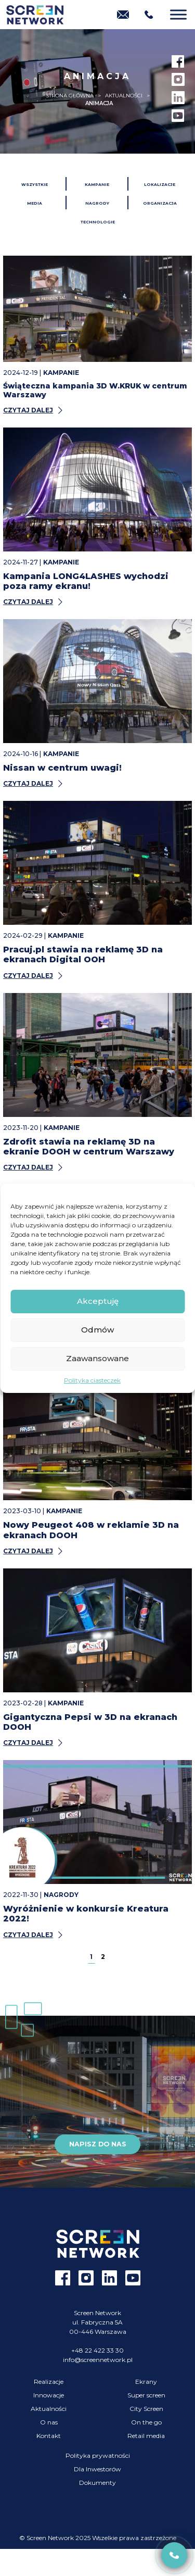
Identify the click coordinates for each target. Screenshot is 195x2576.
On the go (146, 2422)
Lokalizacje (159, 184)
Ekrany (146, 2381)
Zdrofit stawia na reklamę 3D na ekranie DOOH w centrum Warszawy (88, 1147)
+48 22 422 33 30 (97, 2350)
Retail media (146, 2436)
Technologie (98, 222)
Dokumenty (97, 2482)
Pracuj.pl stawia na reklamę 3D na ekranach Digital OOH (83, 954)
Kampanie (97, 184)
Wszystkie (34, 184)
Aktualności (49, 2408)
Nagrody (97, 203)
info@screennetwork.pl (98, 2360)
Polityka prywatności (98, 2455)
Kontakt (48, 2436)
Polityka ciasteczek (92, 1380)
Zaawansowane (97, 1358)
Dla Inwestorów (97, 2469)
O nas (49, 2422)
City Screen (146, 2408)
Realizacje (48, 2381)
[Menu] (178, 14)
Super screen (146, 2395)
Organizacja (160, 203)
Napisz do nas (97, 2144)
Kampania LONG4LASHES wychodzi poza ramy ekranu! (85, 581)
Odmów (97, 1330)
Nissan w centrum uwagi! (62, 768)
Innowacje (48, 2395)
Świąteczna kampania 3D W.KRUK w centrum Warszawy (95, 390)
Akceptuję (98, 1301)
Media (34, 203)
